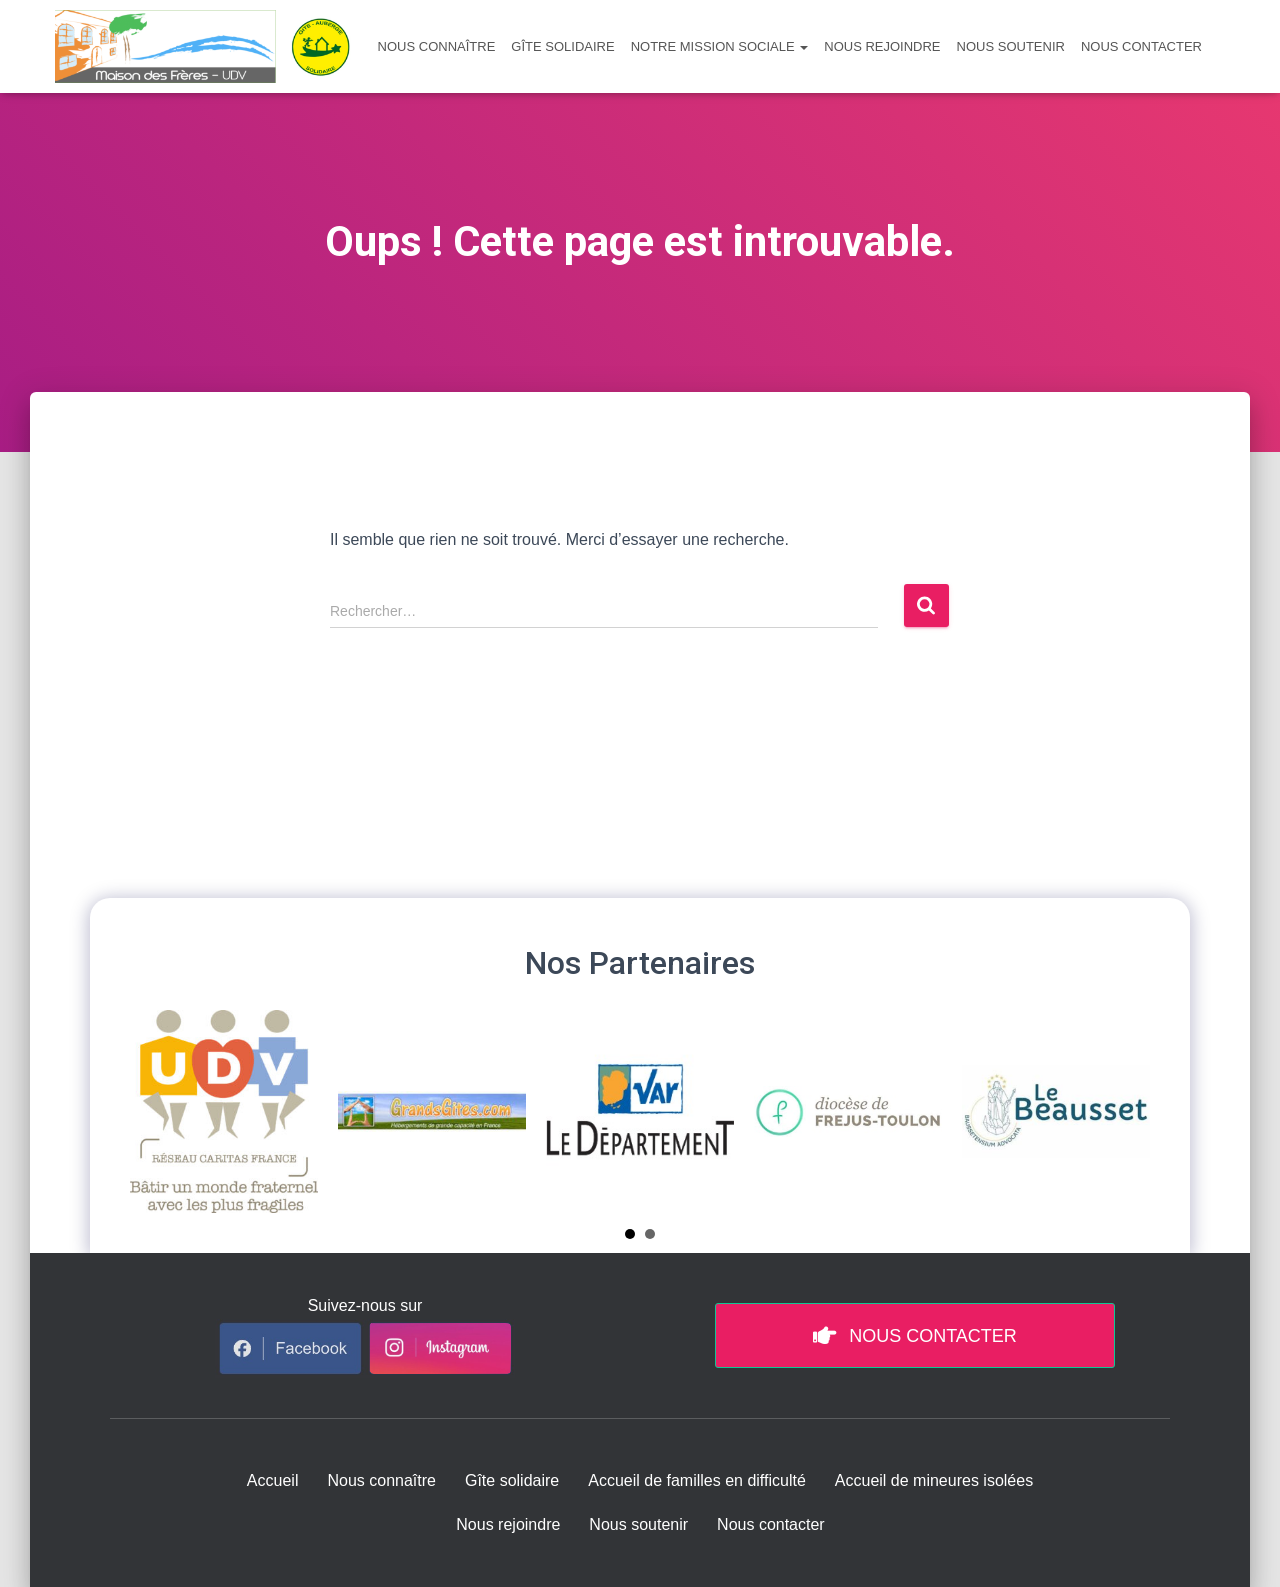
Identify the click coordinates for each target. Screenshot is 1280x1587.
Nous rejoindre (882, 46)
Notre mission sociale (720, 46)
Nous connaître (437, 46)
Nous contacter (1141, 46)
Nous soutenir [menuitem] (638, 1524)
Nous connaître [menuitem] (381, 1480)
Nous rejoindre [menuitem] (508, 1524)
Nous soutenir (1011, 46)
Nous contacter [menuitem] (771, 1524)
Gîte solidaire (562, 46)
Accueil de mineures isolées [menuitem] (934, 1480)
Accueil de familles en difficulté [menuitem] (697, 1480)
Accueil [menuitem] (273, 1480)
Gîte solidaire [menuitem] (512, 1480)
